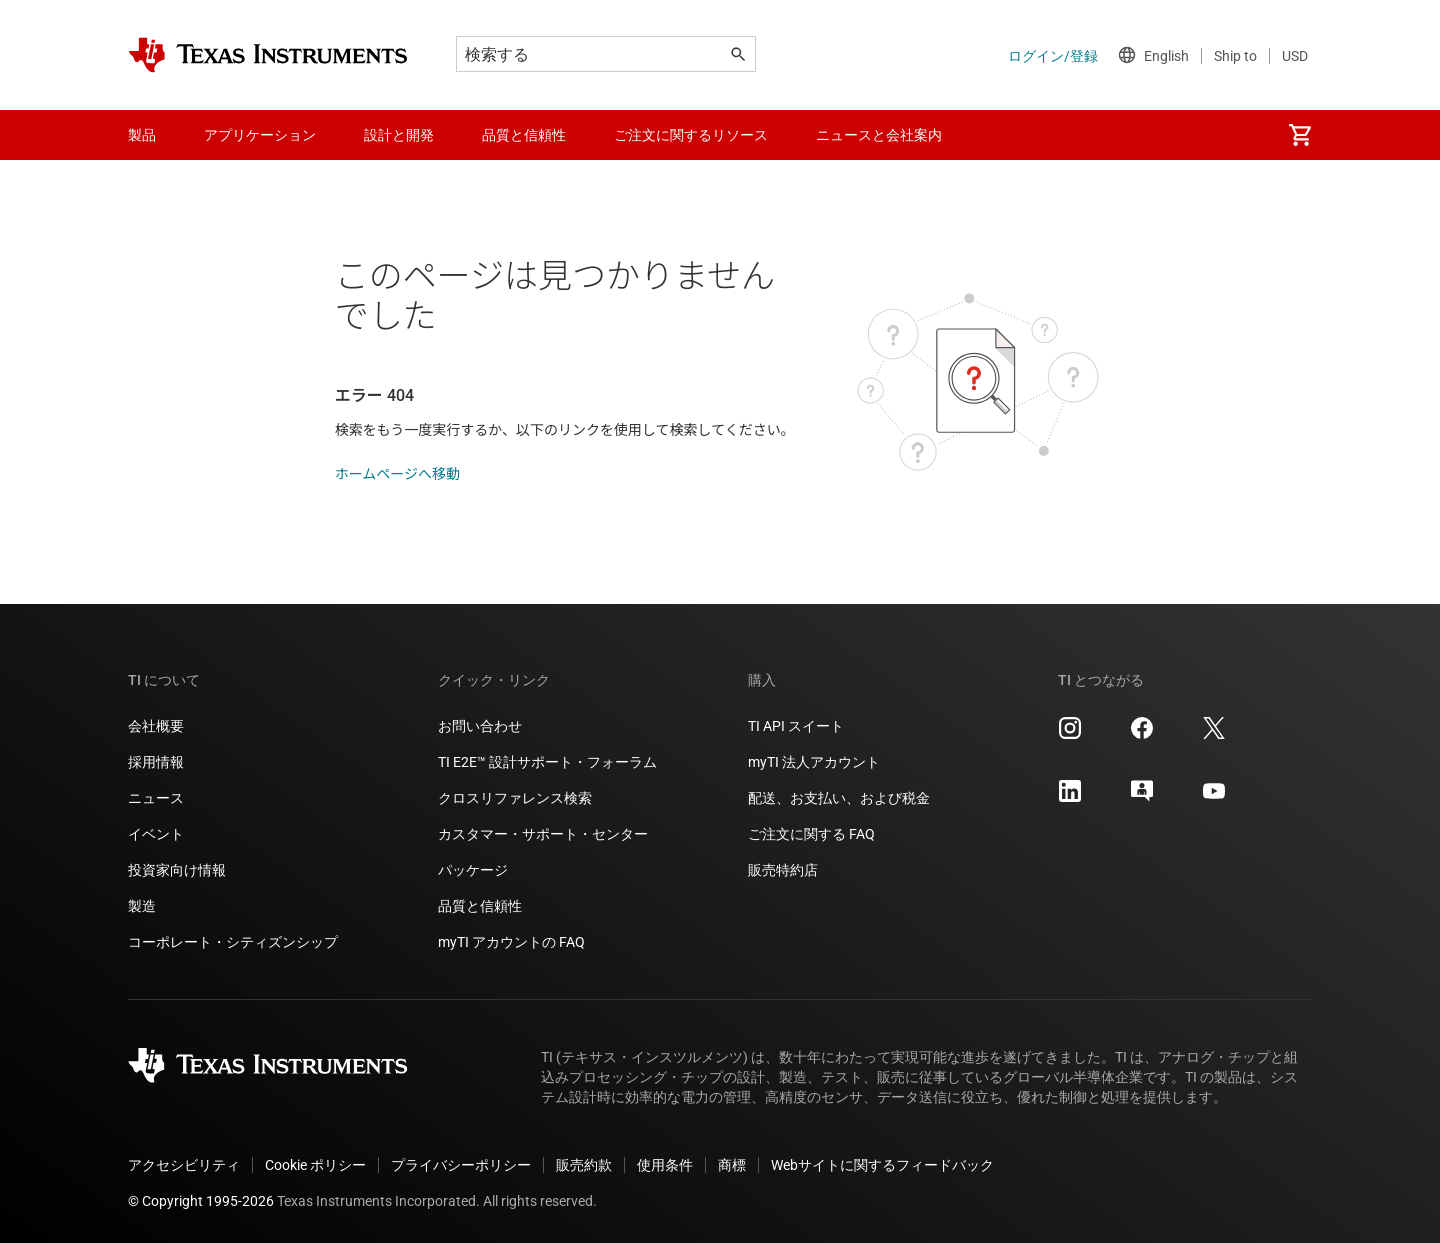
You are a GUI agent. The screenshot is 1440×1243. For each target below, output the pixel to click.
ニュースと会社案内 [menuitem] (879, 135)
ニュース (156, 798)
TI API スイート (796, 726)
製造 (142, 906)
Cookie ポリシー (315, 1165)
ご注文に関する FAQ (811, 834)
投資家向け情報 (177, 870)
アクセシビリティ (184, 1165)
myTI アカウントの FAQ (511, 942)
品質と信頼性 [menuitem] (524, 135)
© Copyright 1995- (201, 1201)
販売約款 (584, 1165)
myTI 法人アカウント (814, 762)
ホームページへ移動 (397, 474)
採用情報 (156, 762)
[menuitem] (1300, 135)
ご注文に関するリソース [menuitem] (691, 135)
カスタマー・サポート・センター (543, 834)
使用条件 (665, 1165)
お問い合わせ (480, 726)
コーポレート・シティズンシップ (233, 942)
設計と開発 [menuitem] (399, 135)
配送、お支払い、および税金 (839, 798)
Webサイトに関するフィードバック (882, 1165)
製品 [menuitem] (142, 135)
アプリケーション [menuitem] (260, 135)
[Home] (268, 55)
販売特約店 (783, 870)
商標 (732, 1165)
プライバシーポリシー (461, 1165)
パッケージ (473, 870)
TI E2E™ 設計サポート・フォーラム (547, 762)
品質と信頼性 (480, 906)
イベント (156, 834)
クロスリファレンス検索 (515, 798)
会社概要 (156, 726)
